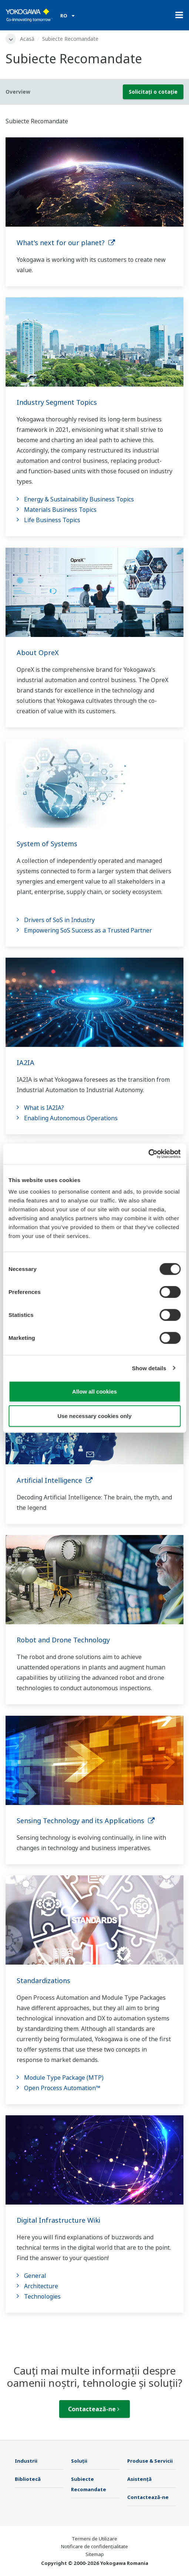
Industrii (26, 2460)
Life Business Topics (52, 520)
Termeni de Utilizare (94, 2538)
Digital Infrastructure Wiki (58, 2220)
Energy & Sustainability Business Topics (79, 499)
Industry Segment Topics (57, 402)
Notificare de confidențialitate (94, 2546)
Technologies (42, 2296)
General (35, 2276)
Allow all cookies (94, 1391)
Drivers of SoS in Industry (59, 920)
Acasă (27, 38)
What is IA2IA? (44, 1108)
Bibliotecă (28, 2479)
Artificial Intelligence (54, 1480)
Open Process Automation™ (62, 2088)
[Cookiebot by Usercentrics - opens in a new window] (148, 1154)
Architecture (41, 2286)
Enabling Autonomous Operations (71, 1118)
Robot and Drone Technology (63, 1639)
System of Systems (47, 843)
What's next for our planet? (66, 242)
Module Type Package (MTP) (64, 2077)
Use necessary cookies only (94, 1415)
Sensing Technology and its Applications (86, 1820)
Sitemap (94, 2554)
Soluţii (79, 2460)
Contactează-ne (93, 2409)
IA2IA (25, 1062)
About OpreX (38, 652)
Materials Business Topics (60, 509)
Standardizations (43, 1980)
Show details (149, 1368)
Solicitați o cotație (153, 91)
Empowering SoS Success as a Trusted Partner (88, 930)
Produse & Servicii (150, 2460)
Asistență (139, 2479)
